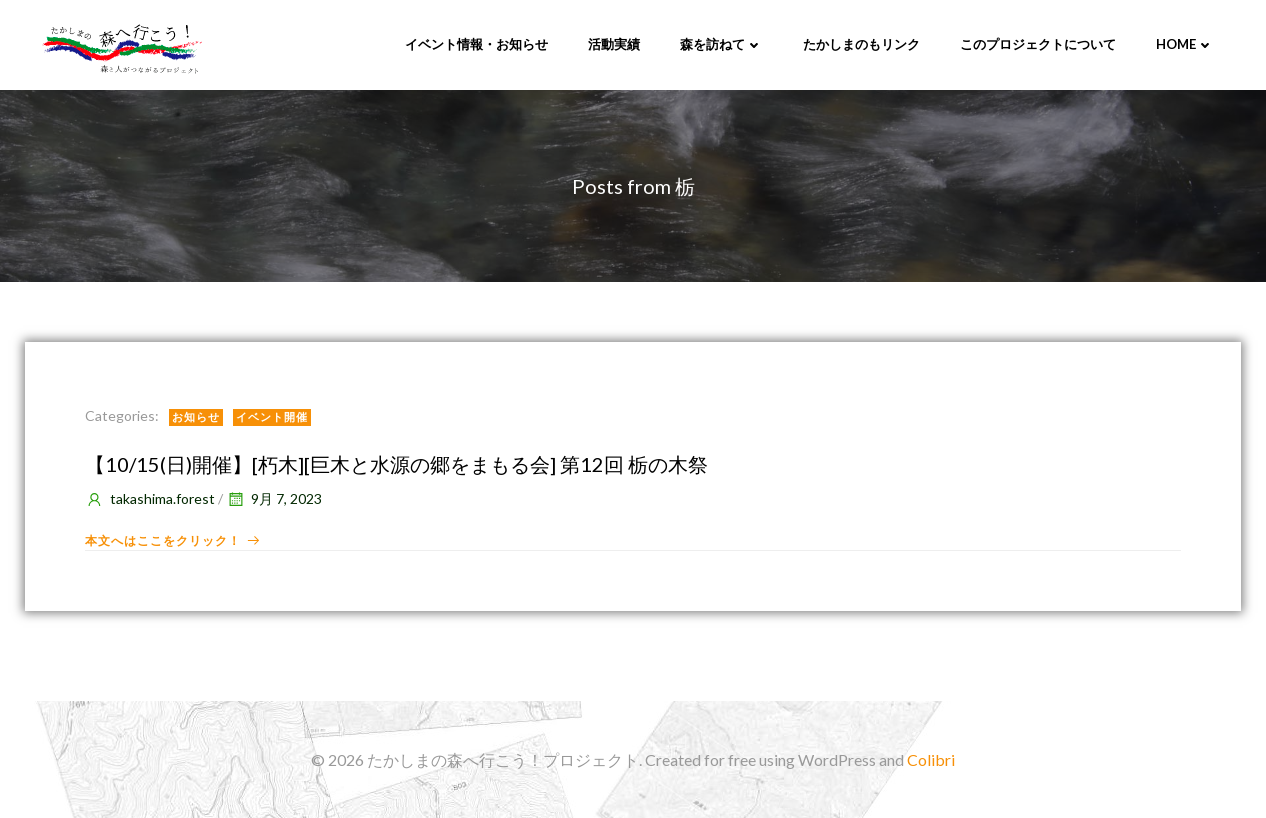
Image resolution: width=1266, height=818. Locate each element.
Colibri (931, 759)
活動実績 (614, 44)
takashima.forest (150, 498)
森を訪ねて (721, 44)
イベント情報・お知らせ (476, 44)
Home (1185, 44)
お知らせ (196, 416)
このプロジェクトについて (1038, 44)
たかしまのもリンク (861, 44)
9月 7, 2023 (274, 498)
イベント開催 (272, 416)
